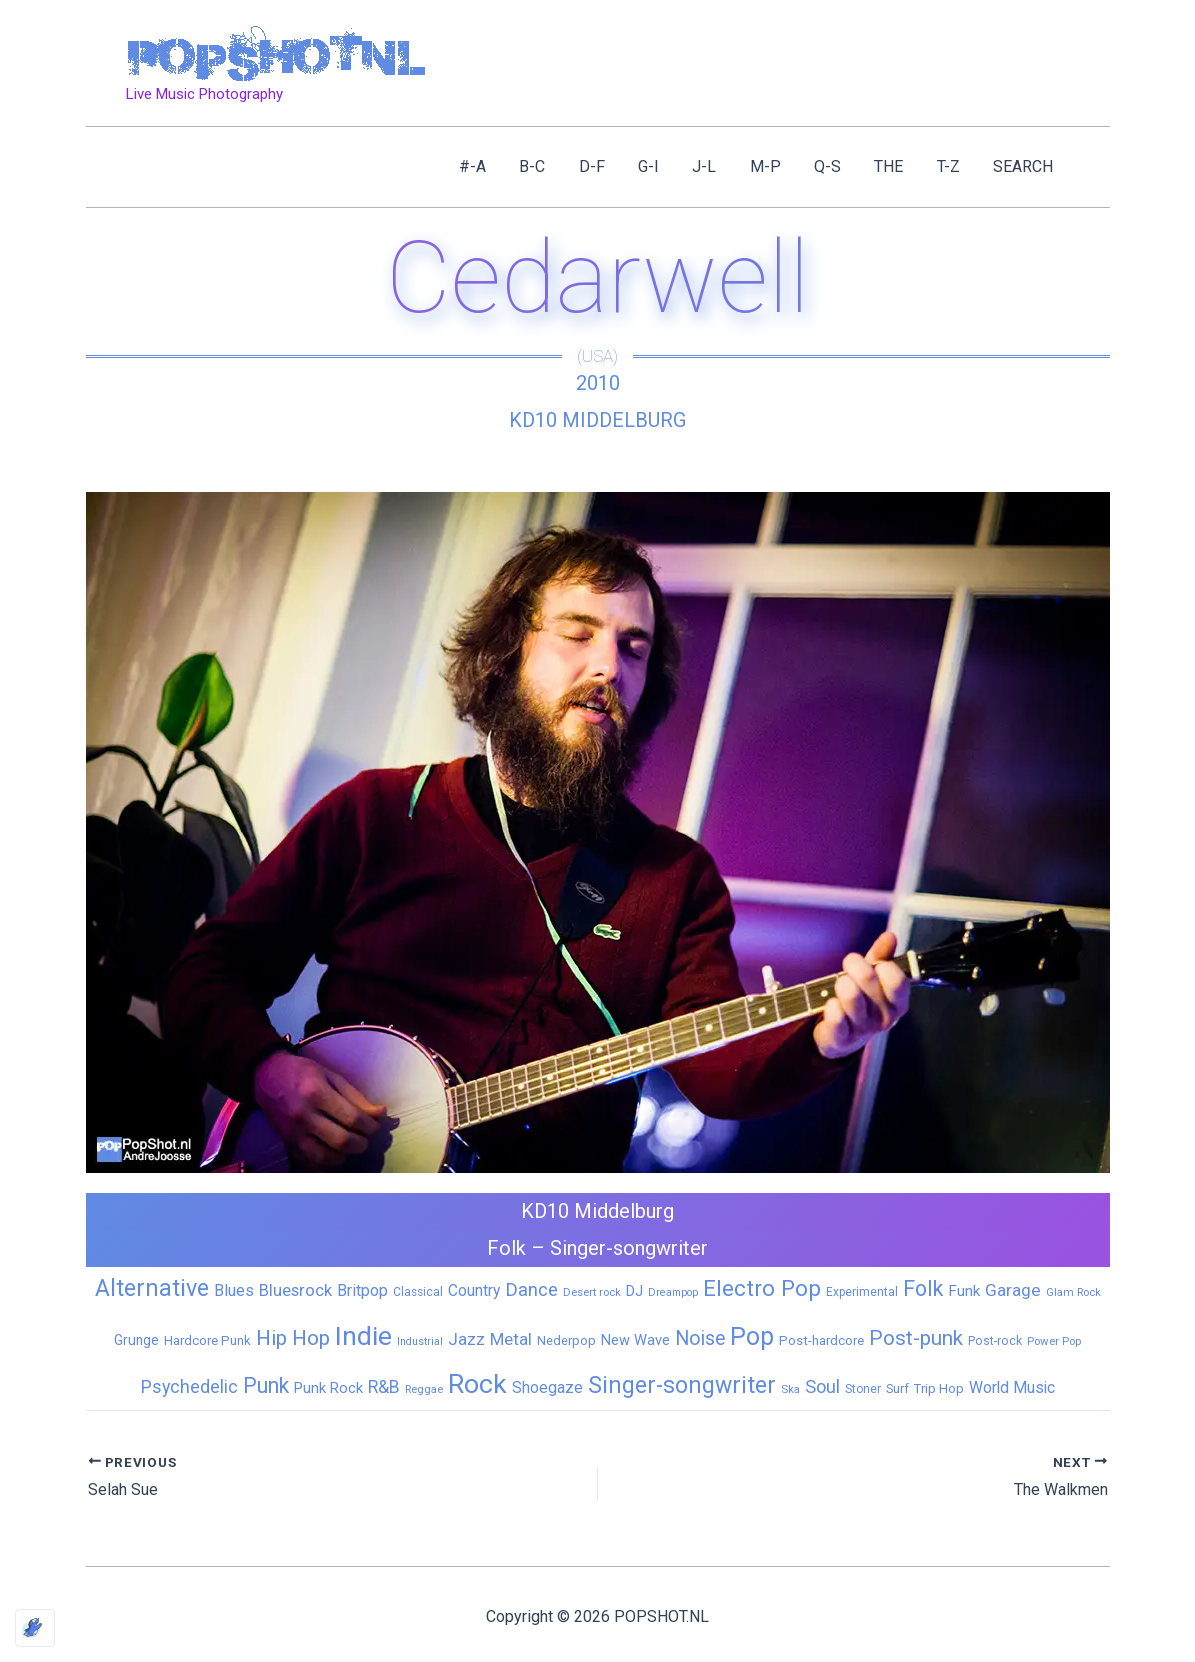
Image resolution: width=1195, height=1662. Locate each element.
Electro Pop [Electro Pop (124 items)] (762, 1288)
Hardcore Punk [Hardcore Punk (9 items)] (207, 1340)
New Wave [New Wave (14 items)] (635, 1340)
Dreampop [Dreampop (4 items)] (673, 1292)
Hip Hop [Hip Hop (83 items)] (293, 1338)
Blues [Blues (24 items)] (234, 1290)
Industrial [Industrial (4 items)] (420, 1341)
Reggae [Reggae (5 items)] (424, 1389)
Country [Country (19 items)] (474, 1290)
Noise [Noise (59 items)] (700, 1338)
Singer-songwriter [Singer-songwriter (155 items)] (682, 1385)
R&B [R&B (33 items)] (384, 1387)
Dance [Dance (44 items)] (531, 1290)
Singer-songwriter (629, 1248)
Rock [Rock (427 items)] (477, 1384)
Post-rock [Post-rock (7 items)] (995, 1341)
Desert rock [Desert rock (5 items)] (592, 1292)
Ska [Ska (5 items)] (790, 1389)
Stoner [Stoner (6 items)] (863, 1389)
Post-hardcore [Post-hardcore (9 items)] (821, 1340)
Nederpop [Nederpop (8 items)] (566, 1340)
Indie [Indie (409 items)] (363, 1335)
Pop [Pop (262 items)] (752, 1336)
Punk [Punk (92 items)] (266, 1385)
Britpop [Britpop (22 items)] (362, 1290)
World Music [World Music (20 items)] (1012, 1387)
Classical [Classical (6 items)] (418, 1292)
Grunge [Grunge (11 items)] (136, 1340)
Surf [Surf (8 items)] (897, 1388)
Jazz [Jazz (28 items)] (466, 1339)
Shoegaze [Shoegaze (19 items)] (547, 1387)
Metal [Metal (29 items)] (511, 1339)
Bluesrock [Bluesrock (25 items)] (295, 1290)
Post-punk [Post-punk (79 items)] (916, 1338)
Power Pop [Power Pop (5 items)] (1054, 1341)
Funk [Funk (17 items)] (964, 1291)
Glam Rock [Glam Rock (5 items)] (1073, 1292)
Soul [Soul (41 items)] (822, 1386)
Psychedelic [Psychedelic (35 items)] (189, 1386)
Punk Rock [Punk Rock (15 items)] (328, 1388)
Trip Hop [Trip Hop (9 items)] (939, 1388)
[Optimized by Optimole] (35, 1628)
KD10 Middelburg (597, 420)
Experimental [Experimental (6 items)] (862, 1292)
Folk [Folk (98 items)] (923, 1288)
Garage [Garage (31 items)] (1013, 1290)
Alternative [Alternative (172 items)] (152, 1288)
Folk (506, 1248)
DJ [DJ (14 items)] (634, 1291)
